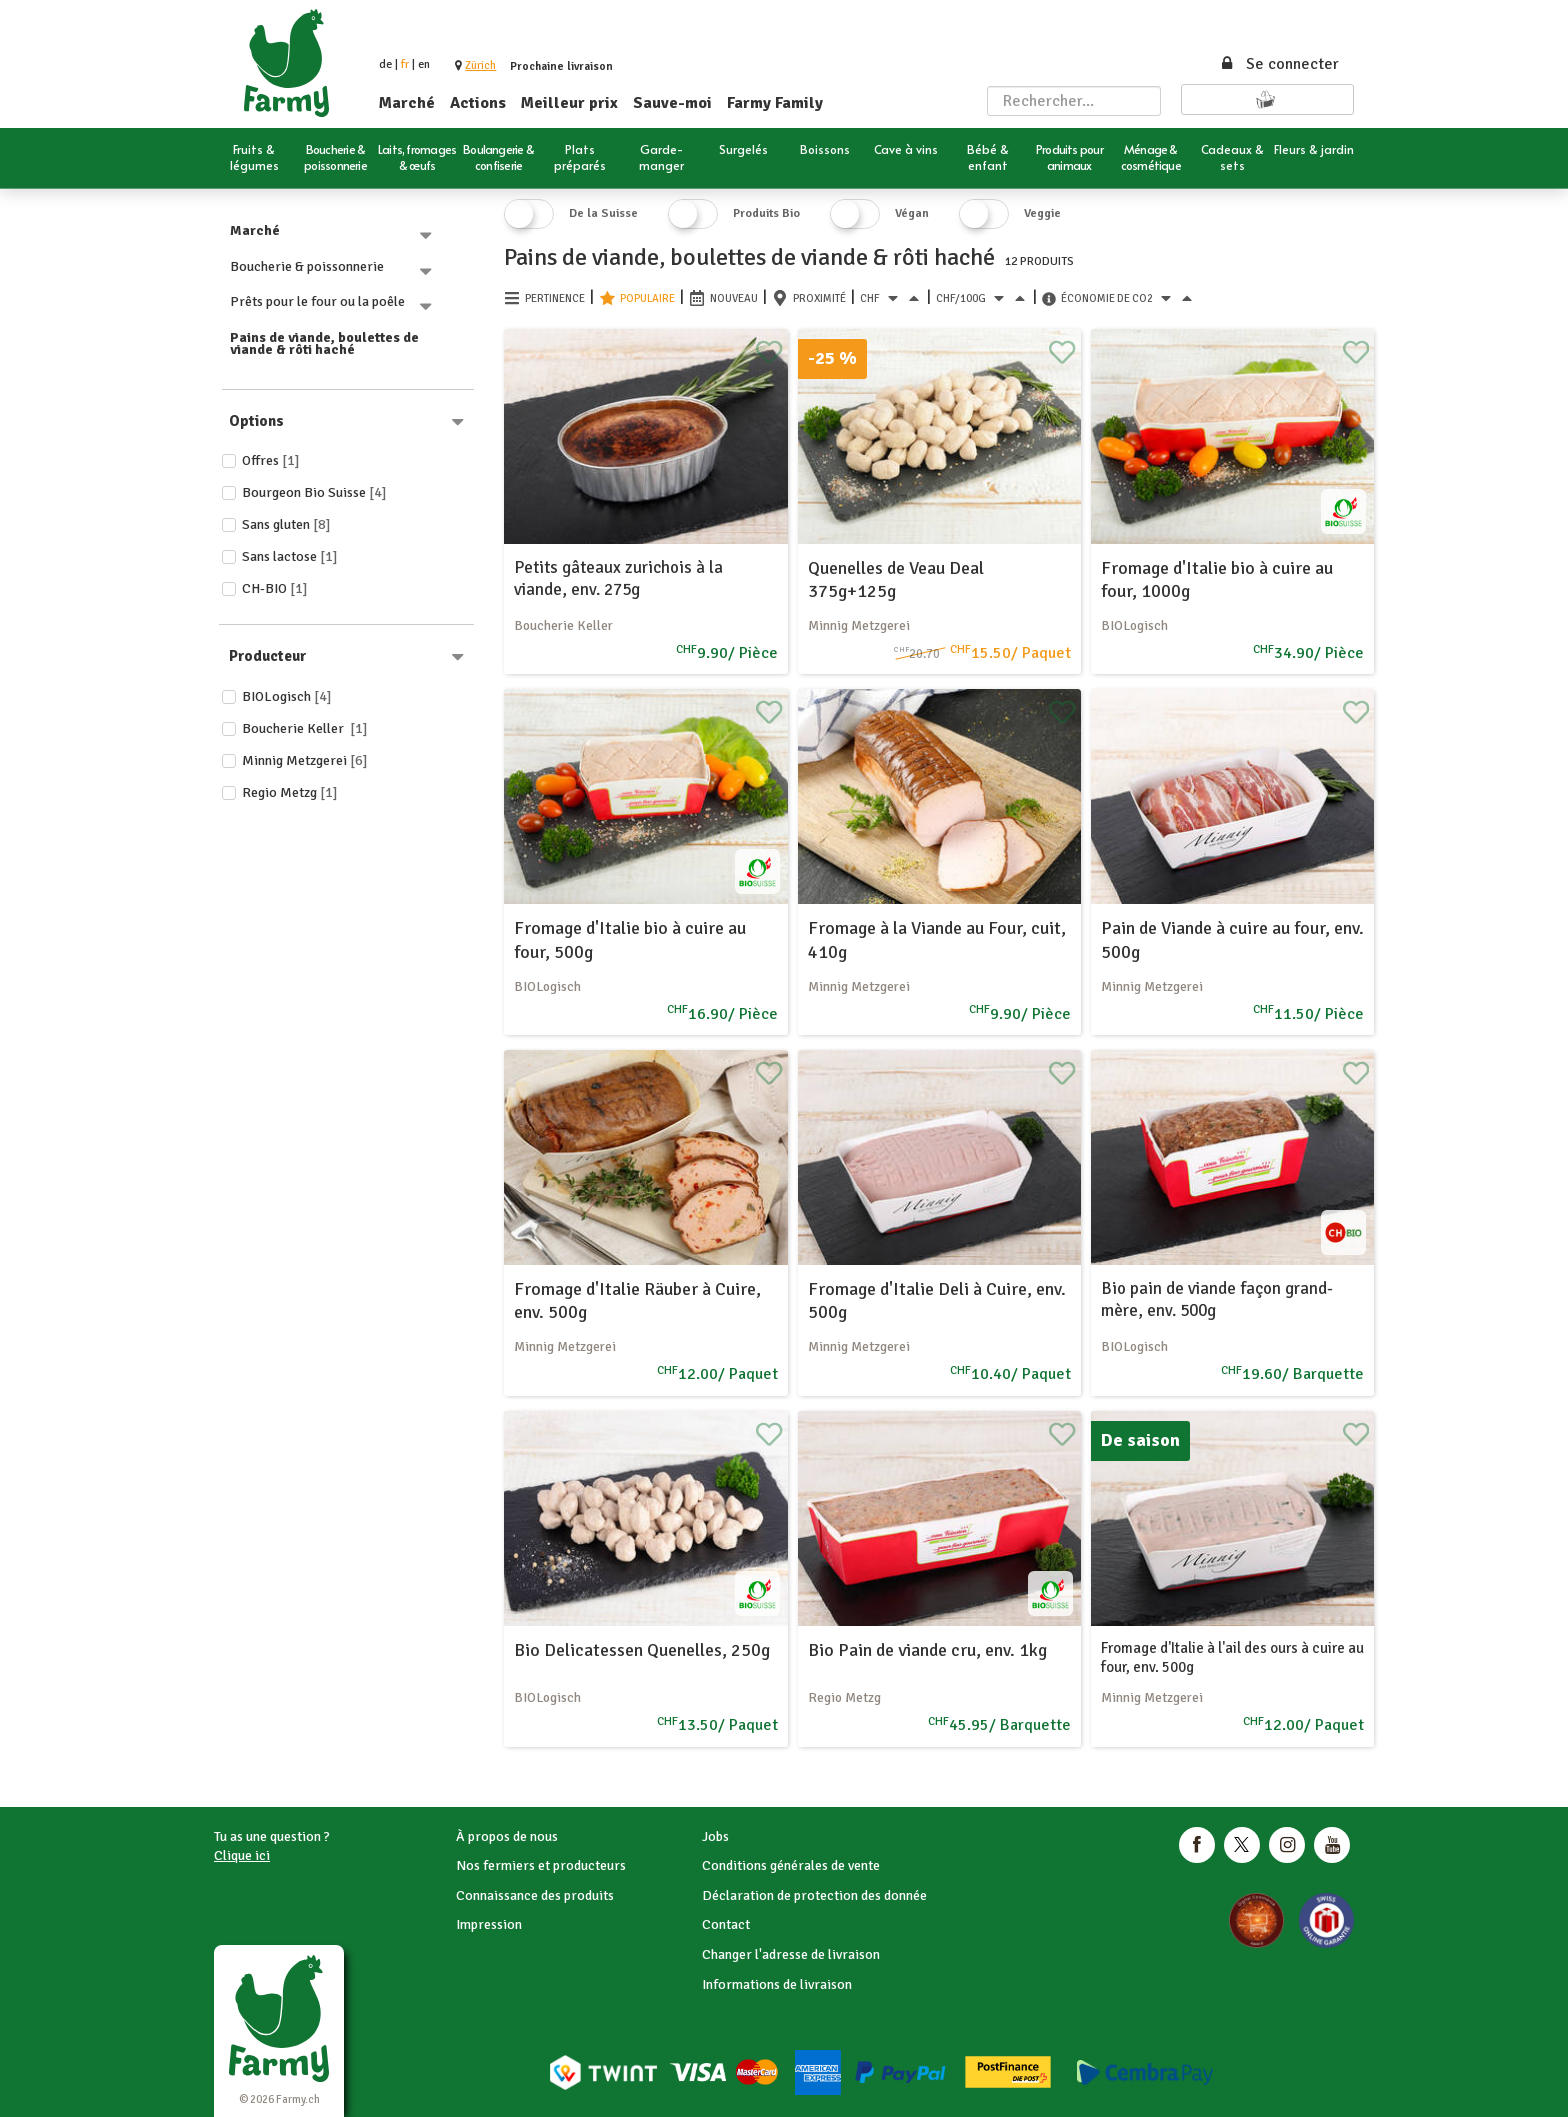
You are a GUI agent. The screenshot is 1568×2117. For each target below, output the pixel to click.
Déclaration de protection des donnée (814, 1895)
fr (405, 64)
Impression (489, 1924)
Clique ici (242, 1855)
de (385, 64)
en (424, 64)
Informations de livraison (777, 1984)
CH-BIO (275, 588)
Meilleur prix (569, 103)
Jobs (715, 1836)
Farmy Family (775, 103)
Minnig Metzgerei (305, 760)
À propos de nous (507, 1836)
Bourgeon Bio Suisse (314, 492)
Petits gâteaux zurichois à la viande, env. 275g (618, 578)
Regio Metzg (290, 792)
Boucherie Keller (305, 728)
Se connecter (1279, 64)
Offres (271, 460)
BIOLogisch (287, 696)
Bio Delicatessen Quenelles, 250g (642, 1650)
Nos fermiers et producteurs (541, 1865)
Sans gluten (286, 524)
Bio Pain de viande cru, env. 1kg (927, 1650)
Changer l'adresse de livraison (791, 1954)
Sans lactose (290, 556)
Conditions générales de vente (791, 1865)
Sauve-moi (672, 103)
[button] (480, 65)
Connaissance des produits (535, 1895)
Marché (407, 103)
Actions (478, 103)
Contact (726, 1924)
